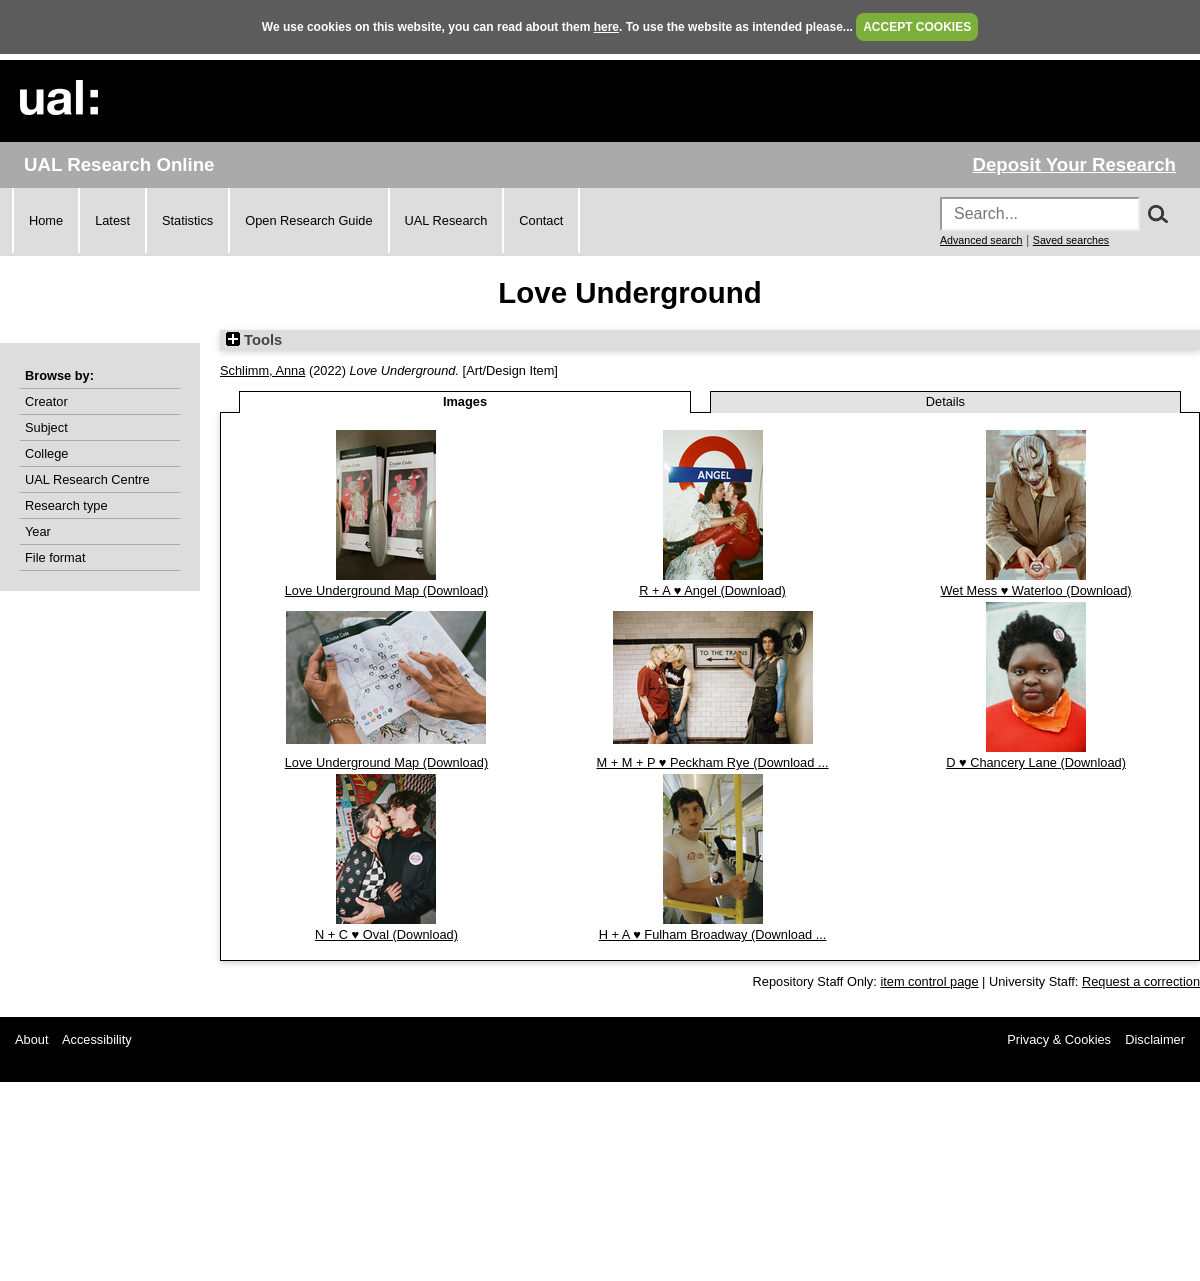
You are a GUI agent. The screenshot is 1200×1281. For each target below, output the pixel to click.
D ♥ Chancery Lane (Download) (1036, 762)
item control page (929, 981)
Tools (254, 340)
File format (55, 557)
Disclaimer (1155, 1039)
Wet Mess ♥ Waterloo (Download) (1036, 590)
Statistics (187, 220)
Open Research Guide (308, 220)
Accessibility (97, 1039)
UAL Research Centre (87, 479)
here (606, 27)
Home (46, 220)
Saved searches (1071, 240)
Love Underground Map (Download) (386, 590)
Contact (541, 220)
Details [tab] (945, 401)
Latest (112, 220)
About (31, 1039)
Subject (46, 427)
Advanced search (981, 240)
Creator (46, 401)
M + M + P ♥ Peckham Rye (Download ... (712, 762)
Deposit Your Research (1074, 164)
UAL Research (446, 220)
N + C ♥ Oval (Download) (386, 934)
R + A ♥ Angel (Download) (712, 590)
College (46, 453)
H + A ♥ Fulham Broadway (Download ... (713, 934)
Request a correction (1141, 981)
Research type (66, 505)
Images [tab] (465, 401)
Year (38, 531)
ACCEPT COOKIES (917, 27)
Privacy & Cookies (1059, 1039)
